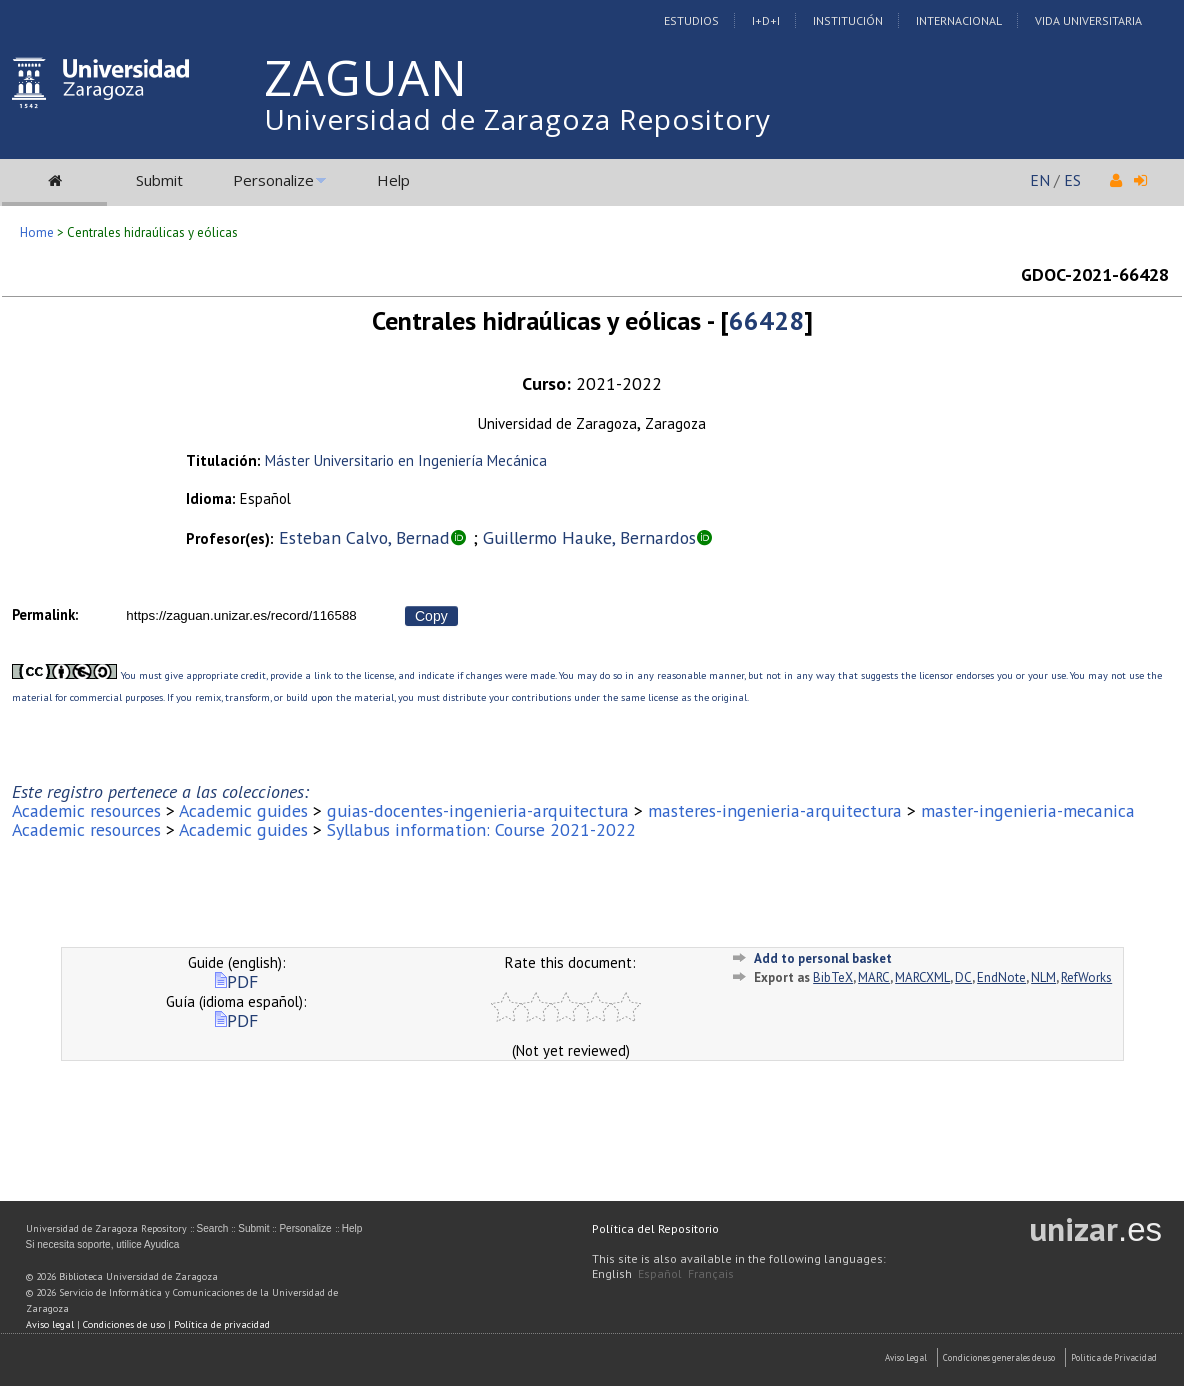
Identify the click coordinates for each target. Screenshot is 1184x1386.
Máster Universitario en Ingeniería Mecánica (406, 460)
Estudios (691, 20)
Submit (159, 180)
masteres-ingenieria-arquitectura (775, 810)
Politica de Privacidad (1114, 1357)
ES (1072, 180)
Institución (848, 20)
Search (213, 1228)
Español (660, 1273)
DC (963, 977)
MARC (874, 977)
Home (37, 232)
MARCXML (922, 977)
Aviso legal (50, 1324)
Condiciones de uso (124, 1324)
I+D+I (766, 20)
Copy (431, 616)
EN (1040, 180)
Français (711, 1273)
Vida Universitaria (1088, 20)
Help (393, 180)
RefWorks (1086, 977)
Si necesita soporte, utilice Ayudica (103, 1244)
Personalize (273, 180)
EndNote (1001, 977)
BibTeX (833, 977)
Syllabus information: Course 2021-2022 (481, 829)
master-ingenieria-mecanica (1028, 810)
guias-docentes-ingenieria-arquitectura (478, 810)
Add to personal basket (823, 958)
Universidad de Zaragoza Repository (517, 119)
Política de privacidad (222, 1324)
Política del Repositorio (655, 1228)
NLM (1043, 977)
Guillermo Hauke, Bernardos (589, 537)
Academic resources (86, 810)
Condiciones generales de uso (999, 1357)
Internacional (959, 20)
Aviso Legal (906, 1357)
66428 (766, 320)
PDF (236, 981)
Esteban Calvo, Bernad (364, 537)
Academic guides (243, 810)
